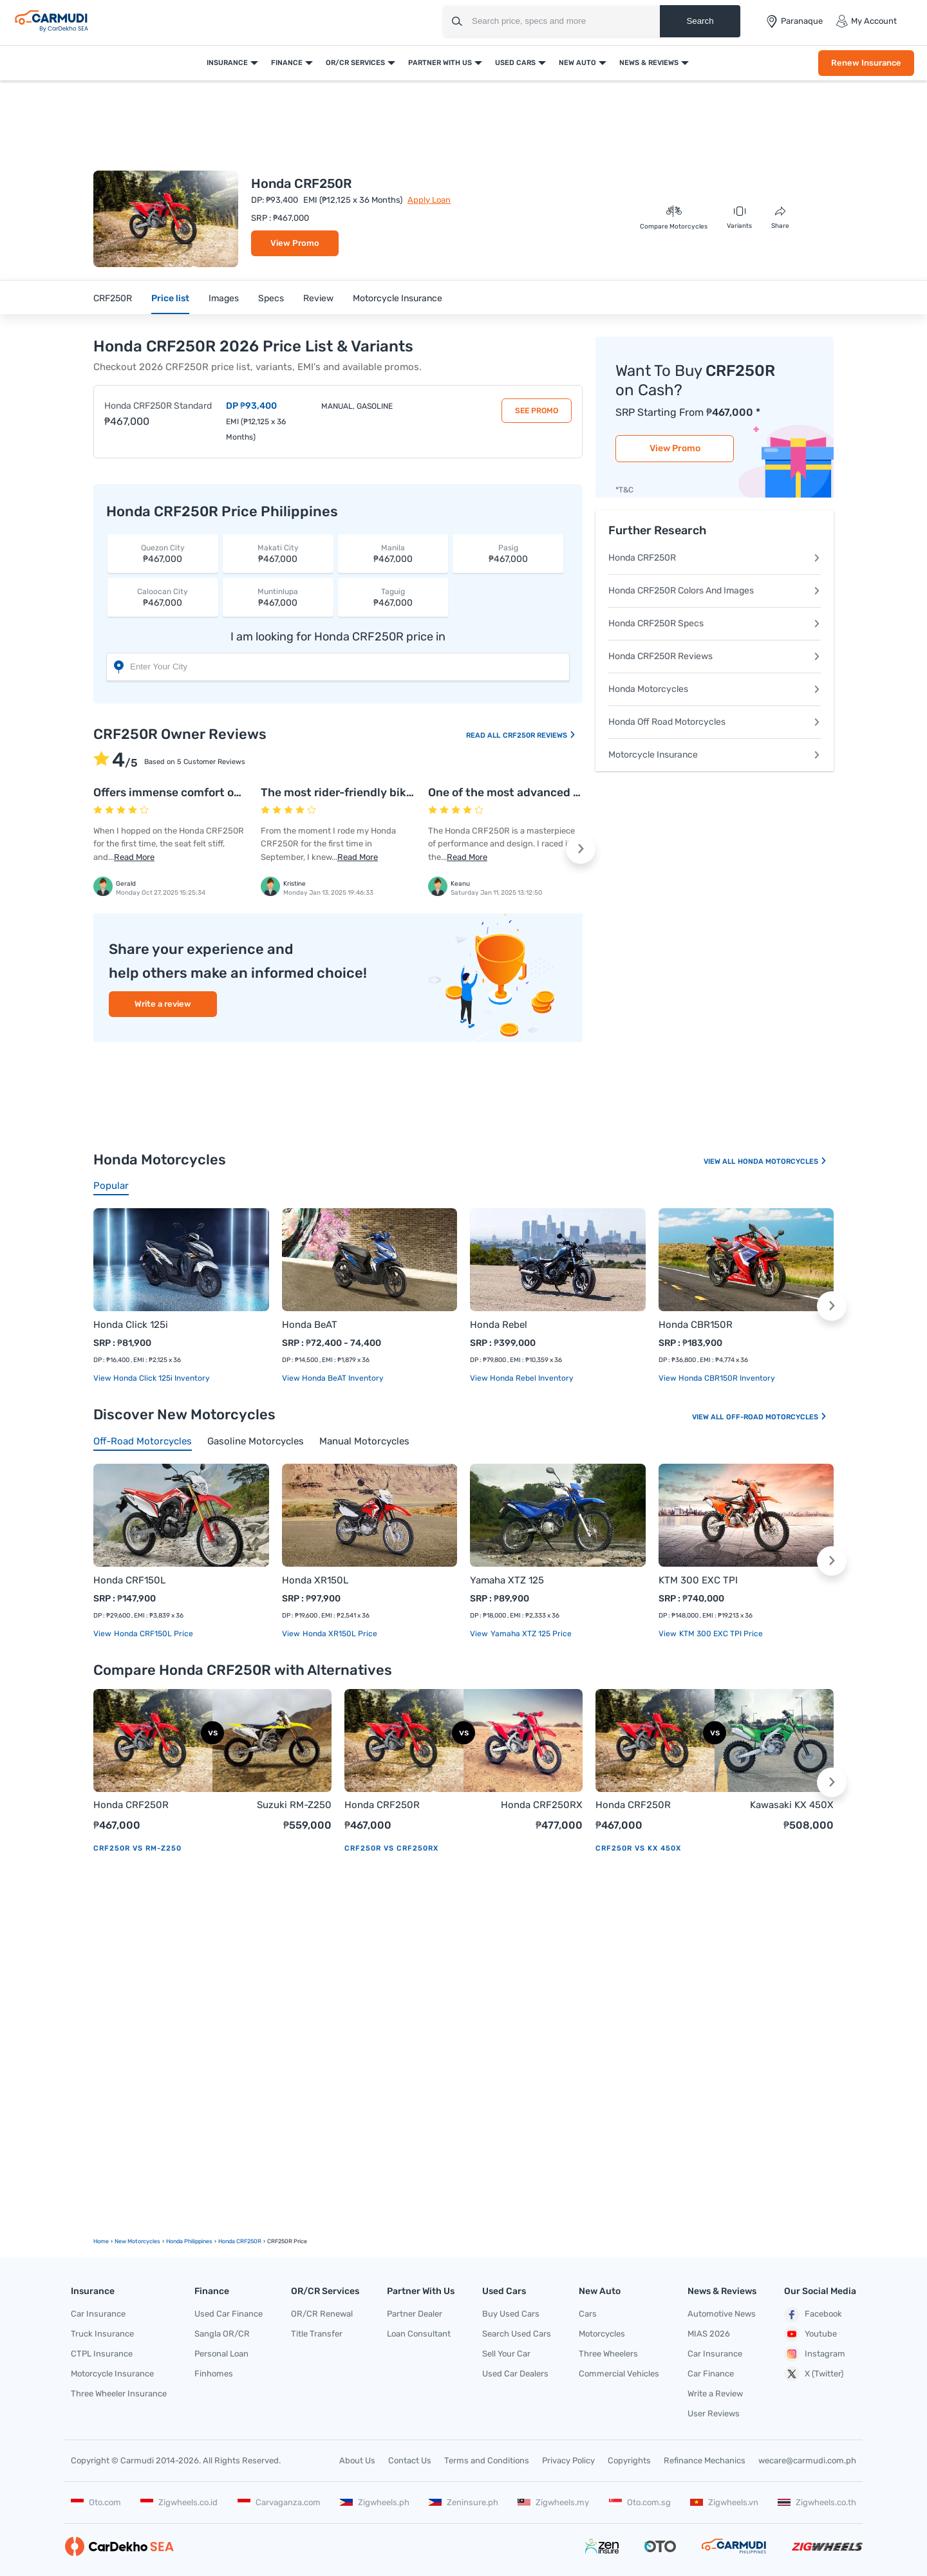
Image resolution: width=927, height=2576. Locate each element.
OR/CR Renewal (322, 2314)
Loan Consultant (419, 2333)
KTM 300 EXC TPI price (720, 1633)
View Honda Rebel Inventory (522, 1378)
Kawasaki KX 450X (792, 1805)
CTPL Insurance (102, 2353)
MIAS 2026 (709, 2333)
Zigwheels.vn (724, 2502)
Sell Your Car (506, 2353)
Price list (170, 298)
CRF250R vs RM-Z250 (137, 1848)
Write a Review (715, 2393)
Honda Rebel (498, 1324)
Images (224, 298)
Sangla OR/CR (222, 2333)
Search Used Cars (516, 2333)
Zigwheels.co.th (817, 2502)
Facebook (813, 2314)
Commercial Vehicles (619, 2373)
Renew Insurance (866, 63)
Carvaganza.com (279, 2502)
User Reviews (714, 2413)
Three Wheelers (608, 2353)
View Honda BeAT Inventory (333, 1378)
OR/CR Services (355, 63)
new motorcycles (137, 2241)
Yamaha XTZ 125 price (530, 1633)
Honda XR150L (315, 1580)
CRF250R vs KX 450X (638, 1848)
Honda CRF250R (714, 557)
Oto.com (96, 2502)
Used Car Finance (228, 2314)
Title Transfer (316, 2333)
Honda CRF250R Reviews (714, 656)
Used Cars (515, 63)
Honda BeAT (309, 1324)
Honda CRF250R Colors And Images (714, 590)
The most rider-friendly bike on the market (376, 792)
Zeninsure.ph (463, 2502)
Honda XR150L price (339, 1633)
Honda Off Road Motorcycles (714, 721)
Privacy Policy (568, 2460)
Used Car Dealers (515, 2373)
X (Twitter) (813, 2374)
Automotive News (722, 2314)
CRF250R (112, 298)
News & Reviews (649, 63)
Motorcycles (602, 2333)
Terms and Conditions (486, 2460)
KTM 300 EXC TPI (698, 1580)
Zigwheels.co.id (179, 2502)
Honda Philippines (189, 2241)
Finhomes (213, 2373)
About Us (357, 2460)
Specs (271, 298)
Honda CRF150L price (152, 1633)
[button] (580, 849)
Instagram (814, 2354)
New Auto (577, 63)
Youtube (810, 2334)
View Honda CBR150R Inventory (717, 1378)
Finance (287, 63)
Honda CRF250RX (542, 1805)
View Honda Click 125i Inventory (151, 1378)
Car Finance (711, 2373)
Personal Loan (221, 2353)
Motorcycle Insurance (397, 298)
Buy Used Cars (510, 2314)
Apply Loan (429, 200)
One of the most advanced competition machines (561, 792)
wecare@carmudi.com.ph (807, 2460)
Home (101, 2241)
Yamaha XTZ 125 (507, 1580)
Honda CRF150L (129, 1580)
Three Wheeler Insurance (119, 2393)
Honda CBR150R (696, 1324)
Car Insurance (98, 2314)
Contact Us (409, 2460)
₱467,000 (163, 553)
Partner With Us (440, 63)
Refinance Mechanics (704, 2460)
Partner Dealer (414, 2314)
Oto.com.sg (640, 2502)
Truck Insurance (102, 2333)
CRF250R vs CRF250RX (391, 1848)
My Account (866, 21)
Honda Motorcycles (714, 689)
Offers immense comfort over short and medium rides (237, 792)
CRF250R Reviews (539, 735)
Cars (588, 2314)
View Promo (294, 243)
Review (318, 298)
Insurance (227, 63)
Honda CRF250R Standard (158, 405)
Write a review (163, 1004)
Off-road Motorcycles (776, 1417)
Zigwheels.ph (374, 2502)
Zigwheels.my (553, 2502)
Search (699, 21)
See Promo (536, 410)
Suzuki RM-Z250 (294, 1805)
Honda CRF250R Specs (714, 623)
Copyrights (629, 2460)
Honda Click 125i (130, 1324)
